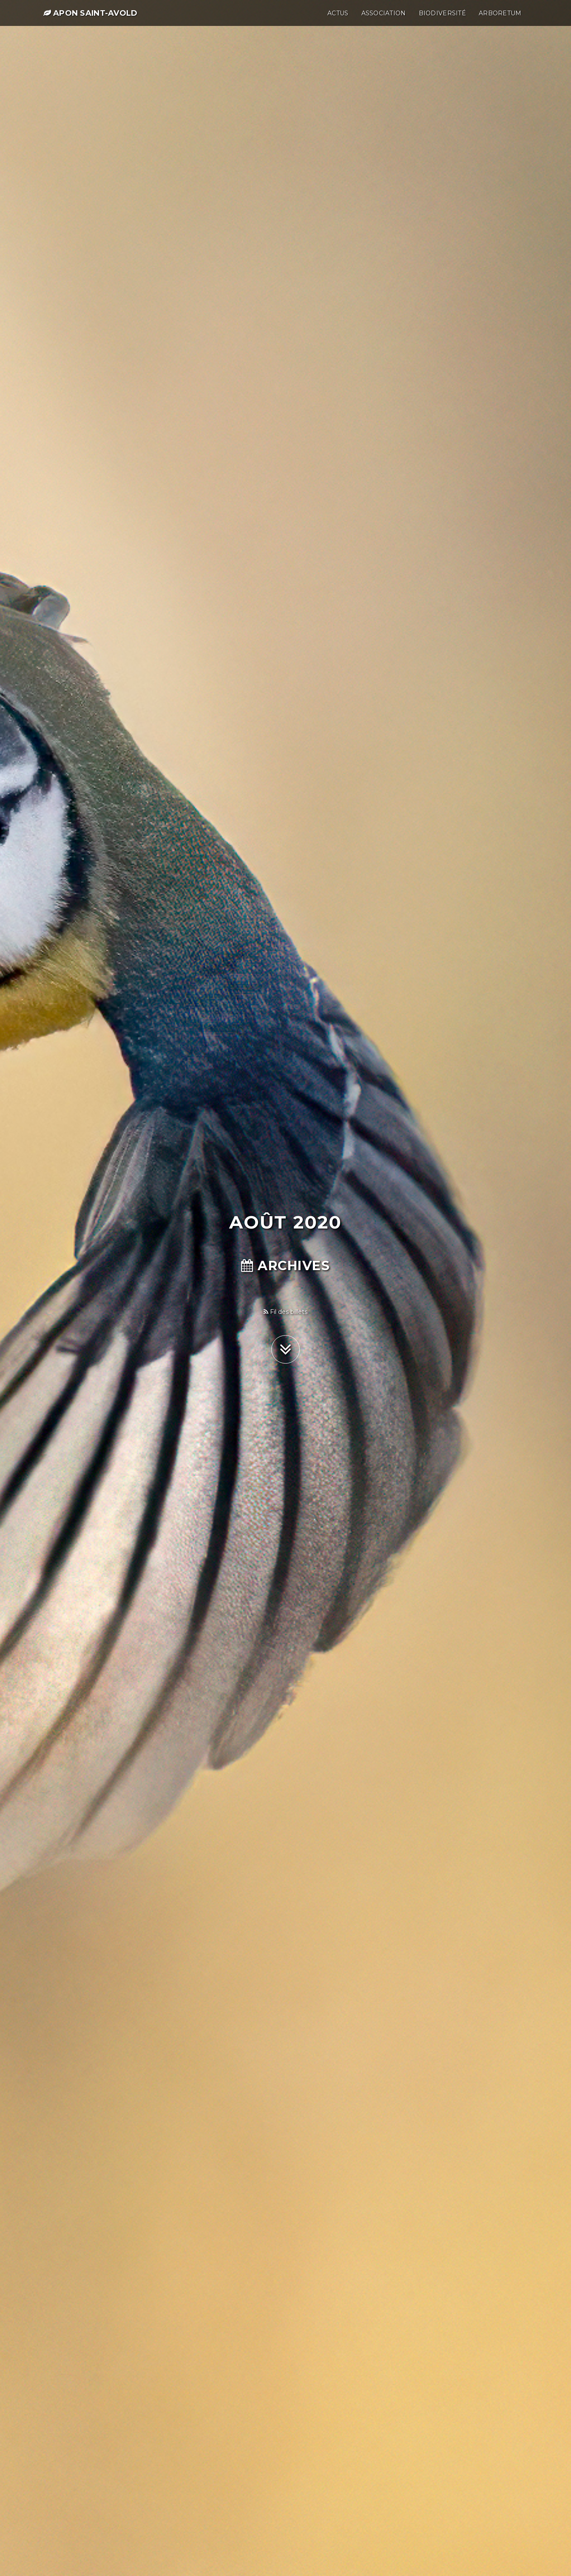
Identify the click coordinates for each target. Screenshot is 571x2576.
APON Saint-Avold (90, 18)
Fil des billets (285, 1312)
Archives (285, 1266)
